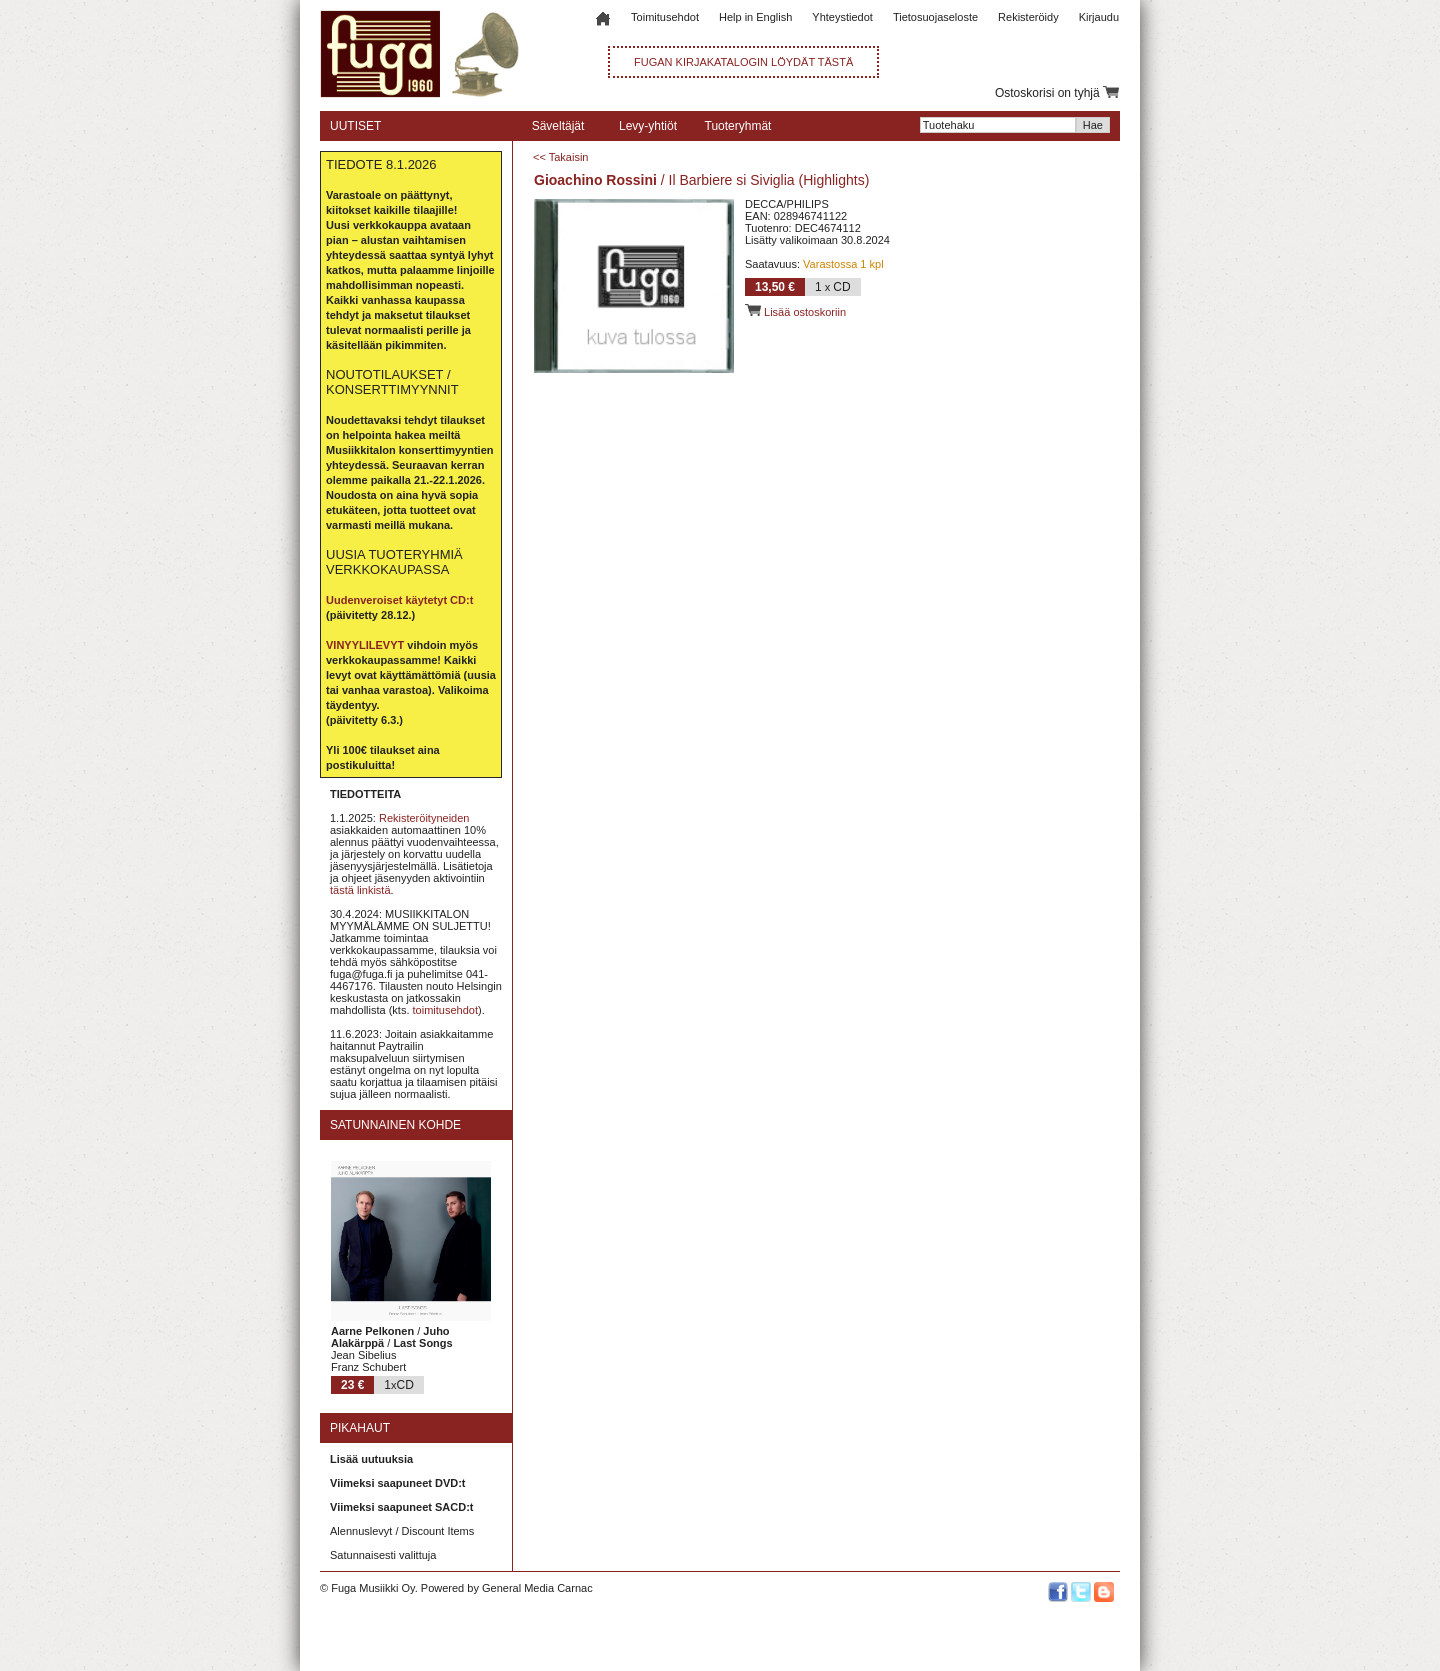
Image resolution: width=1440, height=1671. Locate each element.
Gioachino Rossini (595, 180)
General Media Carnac (537, 1588)
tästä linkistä (360, 890)
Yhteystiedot (842, 17)
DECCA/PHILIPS (787, 204)
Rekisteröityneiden (424, 818)
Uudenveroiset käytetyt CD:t (399, 600)
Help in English (755, 17)
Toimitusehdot (665, 17)
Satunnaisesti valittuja (383, 1555)
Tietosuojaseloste (935, 17)
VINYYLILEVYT (365, 645)
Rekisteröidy (1028, 17)
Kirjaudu (1099, 17)
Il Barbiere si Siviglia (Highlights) (769, 180)
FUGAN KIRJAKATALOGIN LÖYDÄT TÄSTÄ (743, 62)
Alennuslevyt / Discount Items (402, 1531)
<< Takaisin (560, 157)
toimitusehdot (445, 1010)
